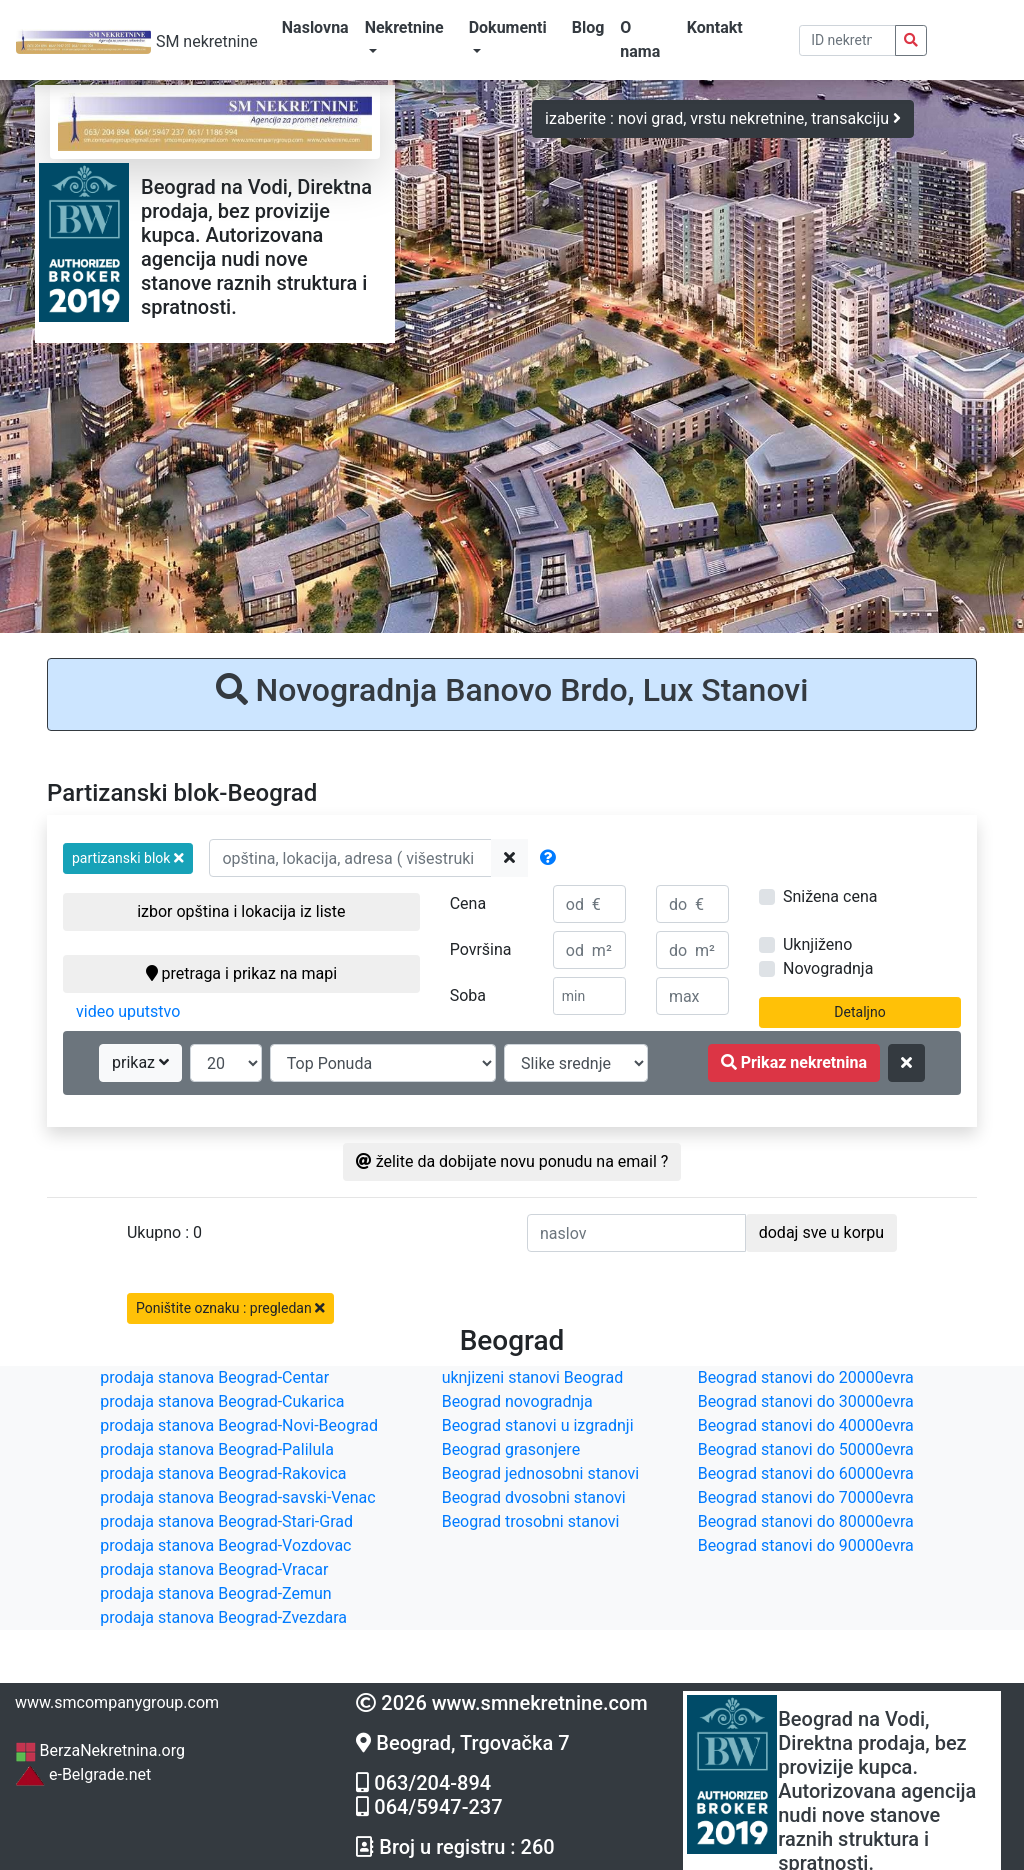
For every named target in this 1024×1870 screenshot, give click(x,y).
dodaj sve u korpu (821, 1232)
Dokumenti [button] (508, 27)
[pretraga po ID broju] (848, 40)
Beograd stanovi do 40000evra (806, 1425)
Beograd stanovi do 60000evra (806, 1473)
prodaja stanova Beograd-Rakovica (223, 1473)
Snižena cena (830, 896)
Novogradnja (828, 968)
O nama (640, 39)
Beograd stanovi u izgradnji (538, 1425)
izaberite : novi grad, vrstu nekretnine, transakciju (723, 118)
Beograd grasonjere (511, 1449)
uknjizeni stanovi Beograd (533, 1377)
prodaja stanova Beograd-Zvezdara (223, 1617)
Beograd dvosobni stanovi (534, 1497)
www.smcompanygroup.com (117, 1702)
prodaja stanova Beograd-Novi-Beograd (239, 1425)
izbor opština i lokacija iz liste (241, 911)
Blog (588, 27)
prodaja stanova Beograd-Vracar (214, 1569)
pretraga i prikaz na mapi (241, 973)
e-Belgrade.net (83, 1774)
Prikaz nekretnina (794, 1062)
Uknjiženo (817, 944)
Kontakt (715, 27)
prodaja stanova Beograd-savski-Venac (237, 1497)
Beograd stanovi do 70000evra (806, 1497)
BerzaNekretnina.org (100, 1750)
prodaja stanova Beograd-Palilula (217, 1449)
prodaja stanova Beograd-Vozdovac (225, 1545)
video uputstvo (128, 1011)
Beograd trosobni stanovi (531, 1521)
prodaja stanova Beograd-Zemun (215, 1593)
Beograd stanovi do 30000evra (806, 1401)
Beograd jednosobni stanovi (540, 1473)
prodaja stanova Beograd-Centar (214, 1377)
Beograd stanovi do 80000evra (806, 1521)
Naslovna (315, 27)
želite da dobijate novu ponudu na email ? (512, 1161)
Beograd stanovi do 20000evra (806, 1377)
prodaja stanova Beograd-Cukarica (222, 1401)
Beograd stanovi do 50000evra (806, 1449)
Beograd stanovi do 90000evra (806, 1545)
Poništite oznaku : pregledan (230, 1308)
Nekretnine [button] (404, 27)
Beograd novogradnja (517, 1401)
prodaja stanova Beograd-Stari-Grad (226, 1521)
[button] (128, 858)
